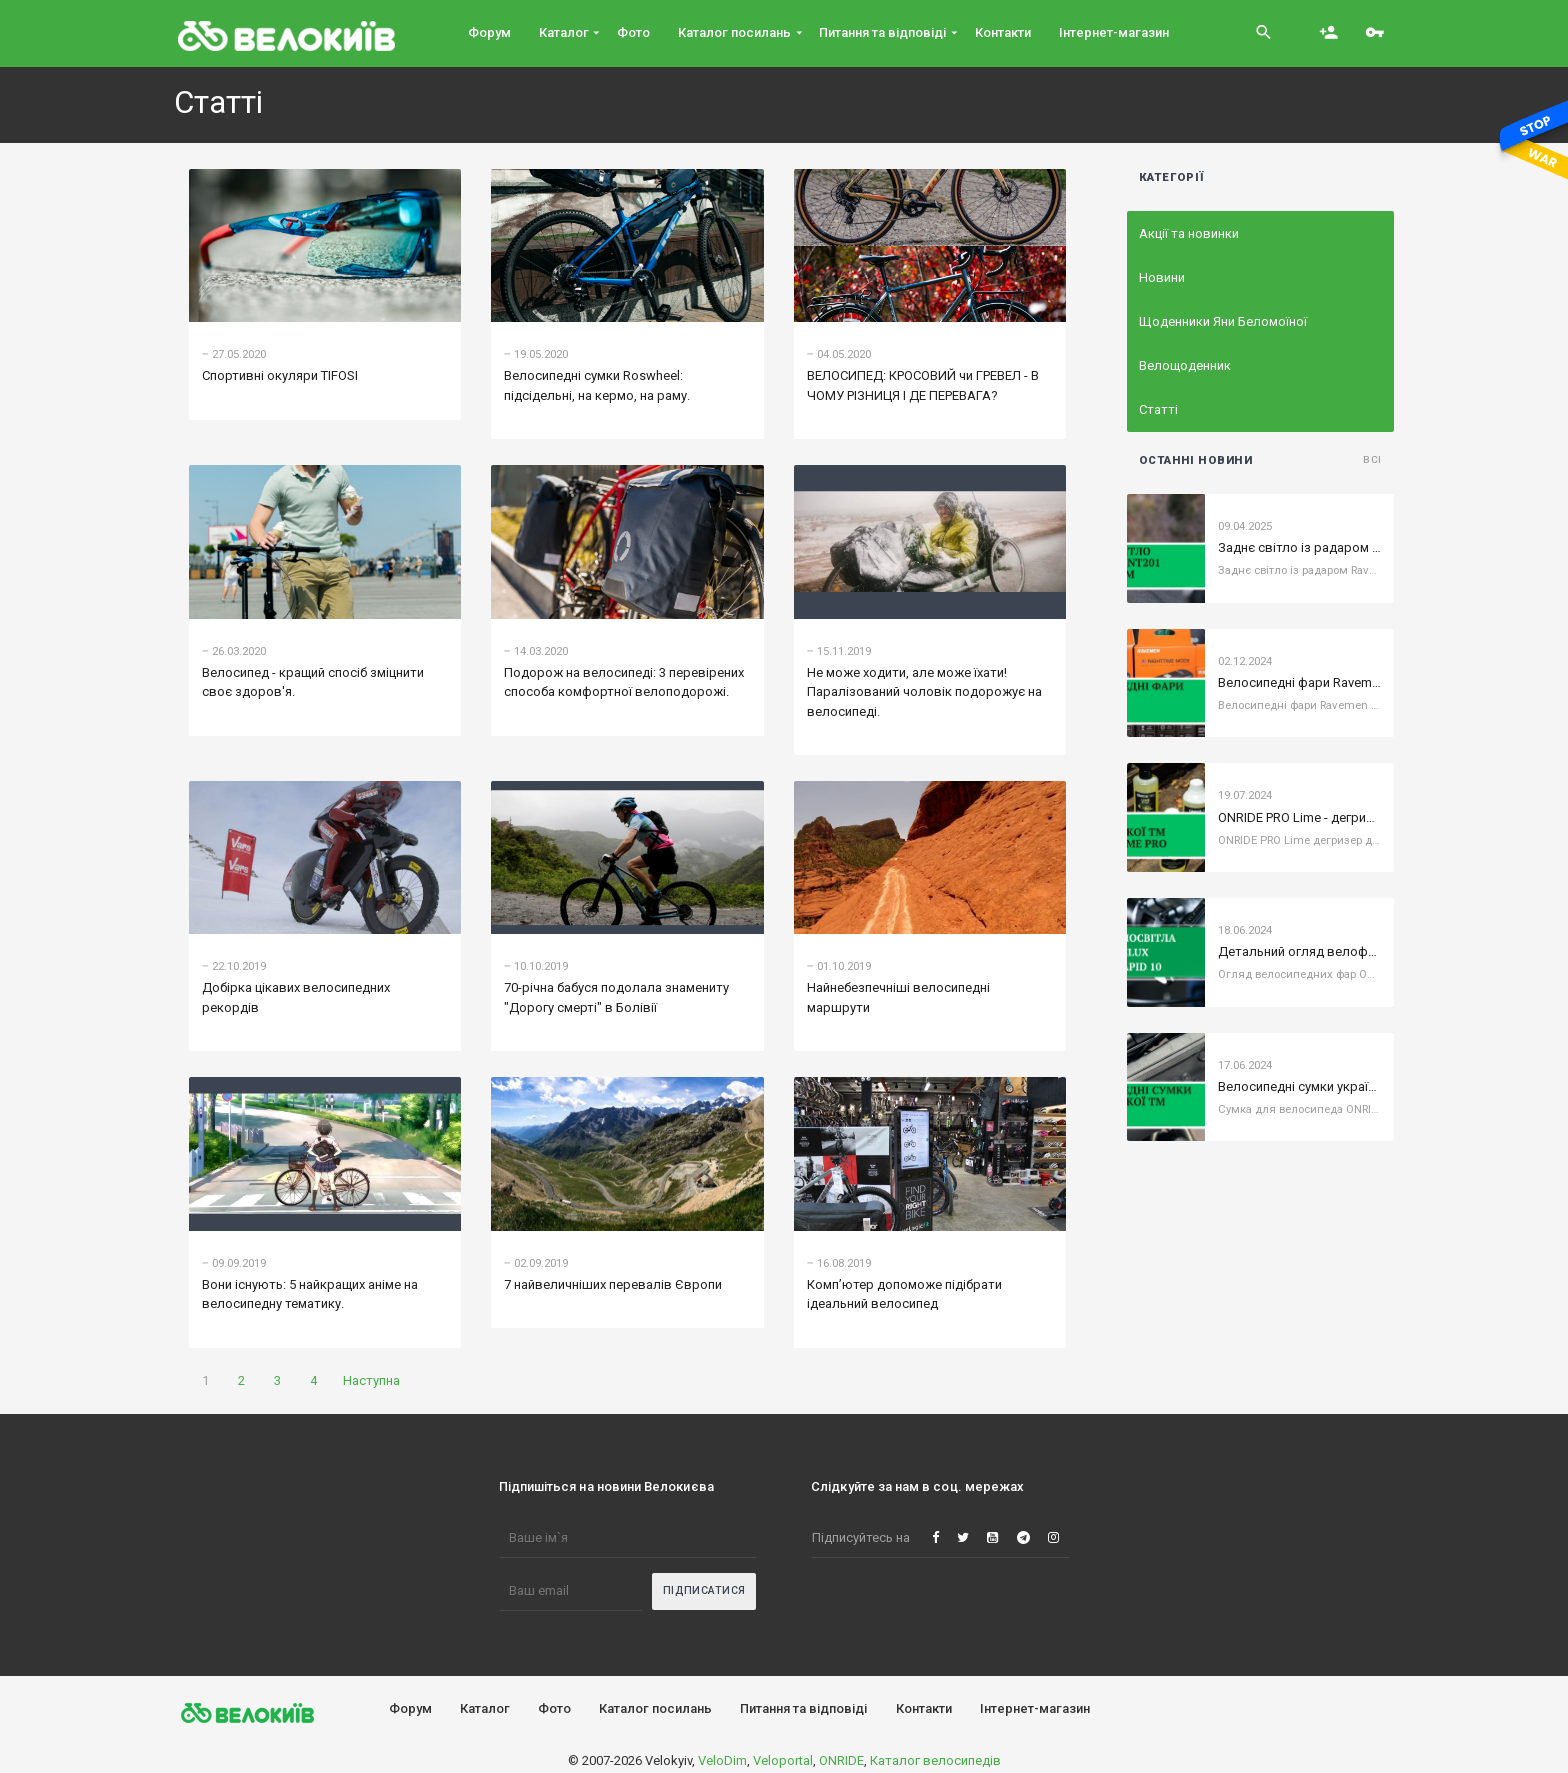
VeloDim (722, 1760)
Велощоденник (1185, 365)
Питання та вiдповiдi (803, 1708)
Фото (554, 1708)
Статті (1158, 409)
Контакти (924, 1708)
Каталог (485, 1708)
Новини (1162, 277)
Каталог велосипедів (935, 1760)
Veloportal (783, 1760)
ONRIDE (841, 1760)
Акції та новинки (1189, 233)
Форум (410, 1708)
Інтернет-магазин (1035, 1708)
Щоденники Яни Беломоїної (1223, 321)
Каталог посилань (655, 1708)
